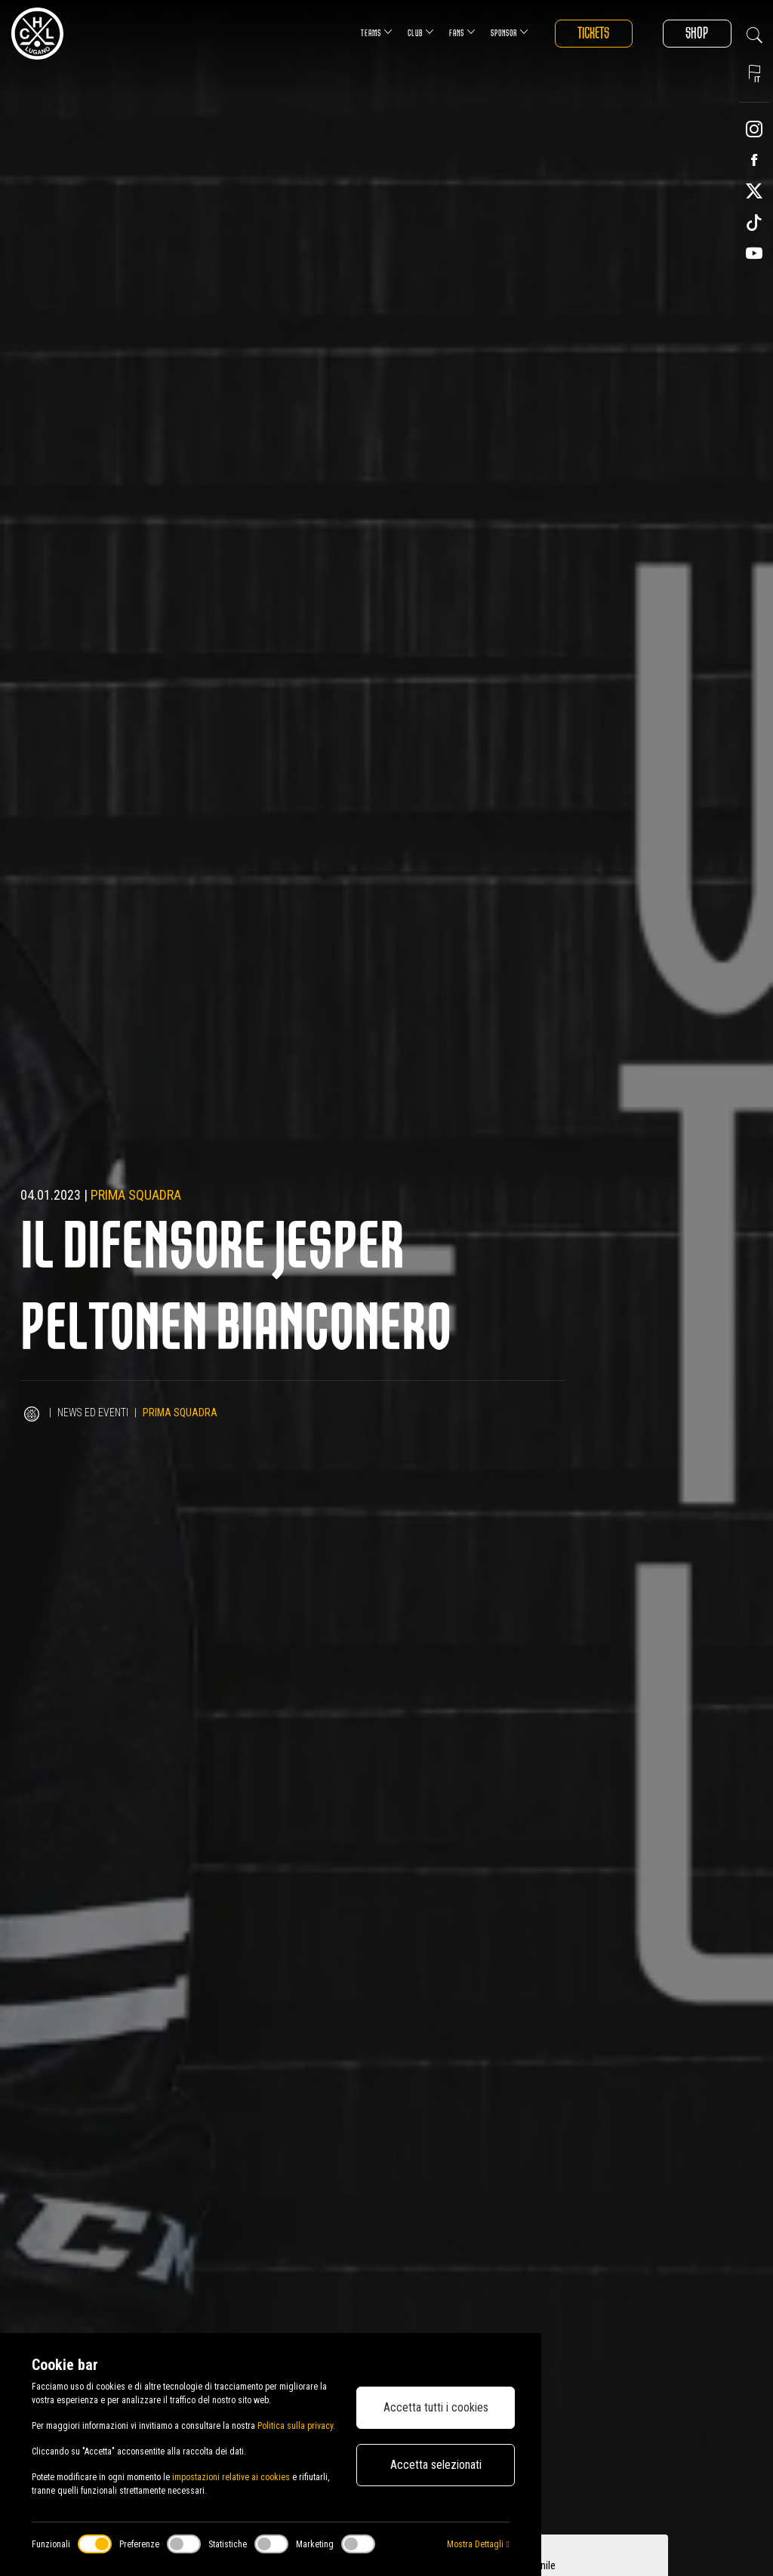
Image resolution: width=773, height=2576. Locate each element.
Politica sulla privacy (295, 2426)
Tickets (592, 33)
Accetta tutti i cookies (435, 2407)
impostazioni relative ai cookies (231, 2477)
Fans (460, 32)
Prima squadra (136, 1195)
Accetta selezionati (436, 2465)
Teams (374, 32)
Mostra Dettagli (478, 2544)
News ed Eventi (93, 1412)
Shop (696, 33)
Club (418, 32)
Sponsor (507, 32)
